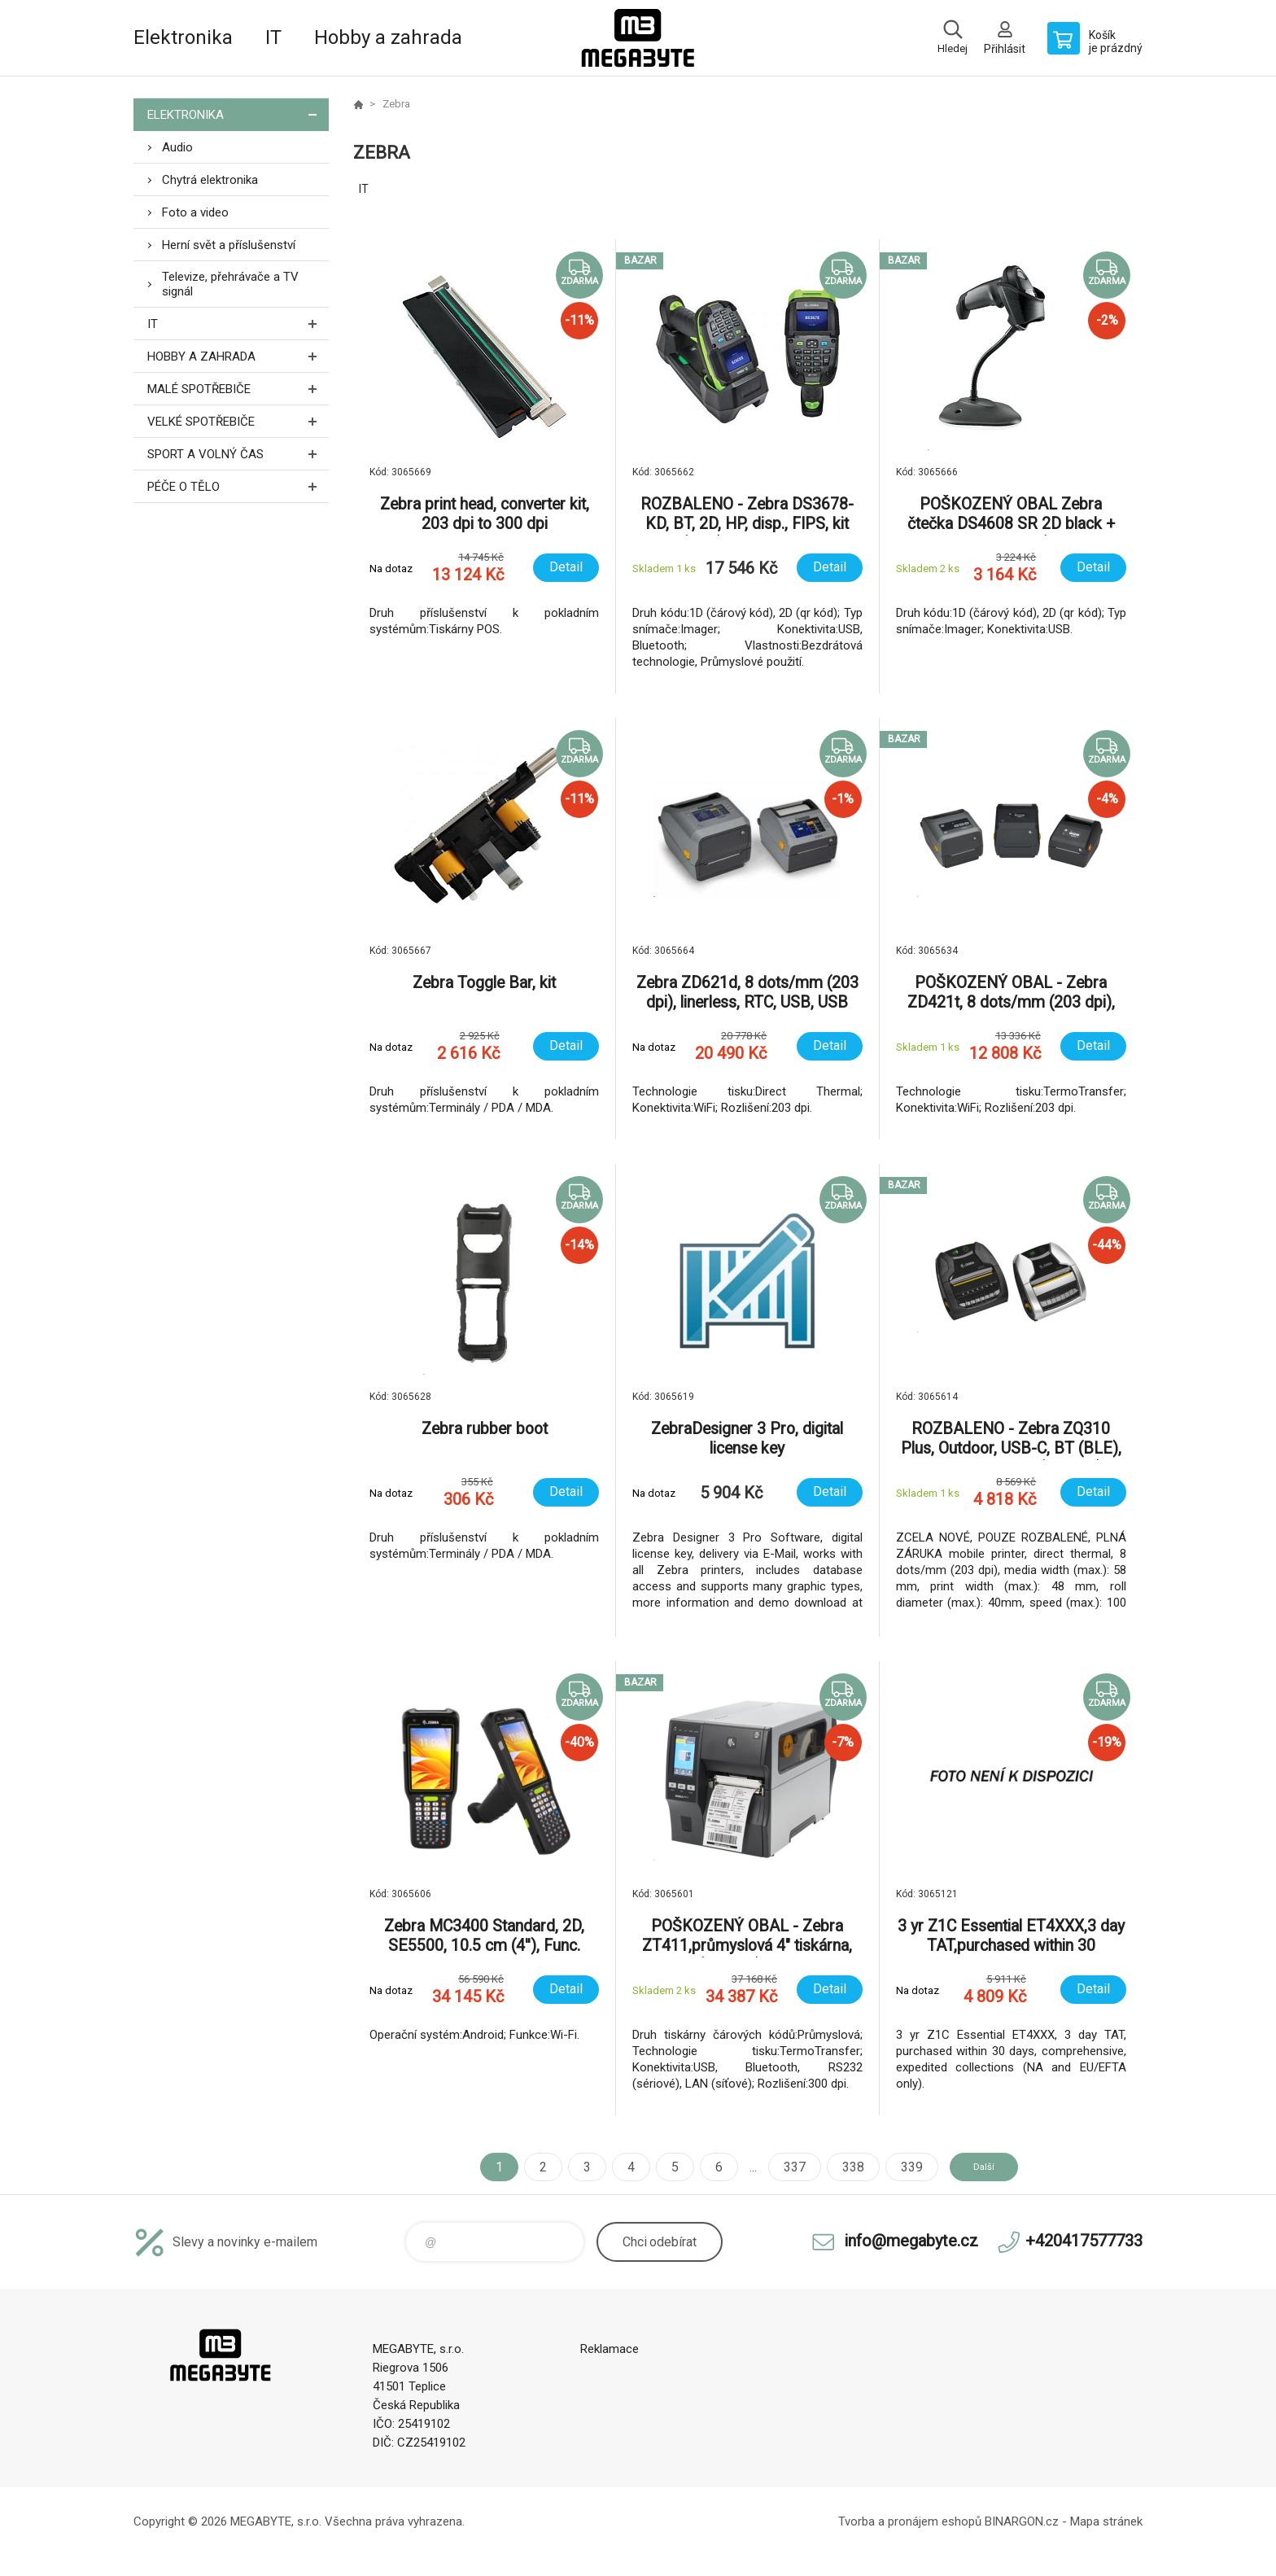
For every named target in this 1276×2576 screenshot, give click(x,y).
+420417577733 (1084, 2240)
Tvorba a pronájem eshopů (909, 2521)
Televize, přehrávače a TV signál (230, 284)
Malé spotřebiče (238, 389)
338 (838, 2167)
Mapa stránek (1106, 2521)
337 (779, 2167)
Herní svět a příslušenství (228, 245)
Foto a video (195, 212)
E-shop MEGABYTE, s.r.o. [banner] (638, 38)
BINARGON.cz (1022, 2521)
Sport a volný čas (238, 454)
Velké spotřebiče (238, 421)
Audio (177, 147)
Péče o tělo (238, 486)
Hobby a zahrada (388, 37)
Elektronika (183, 37)
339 (896, 2167)
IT (273, 37)
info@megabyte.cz (911, 2240)
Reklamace (609, 2349)
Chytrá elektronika (210, 180)
